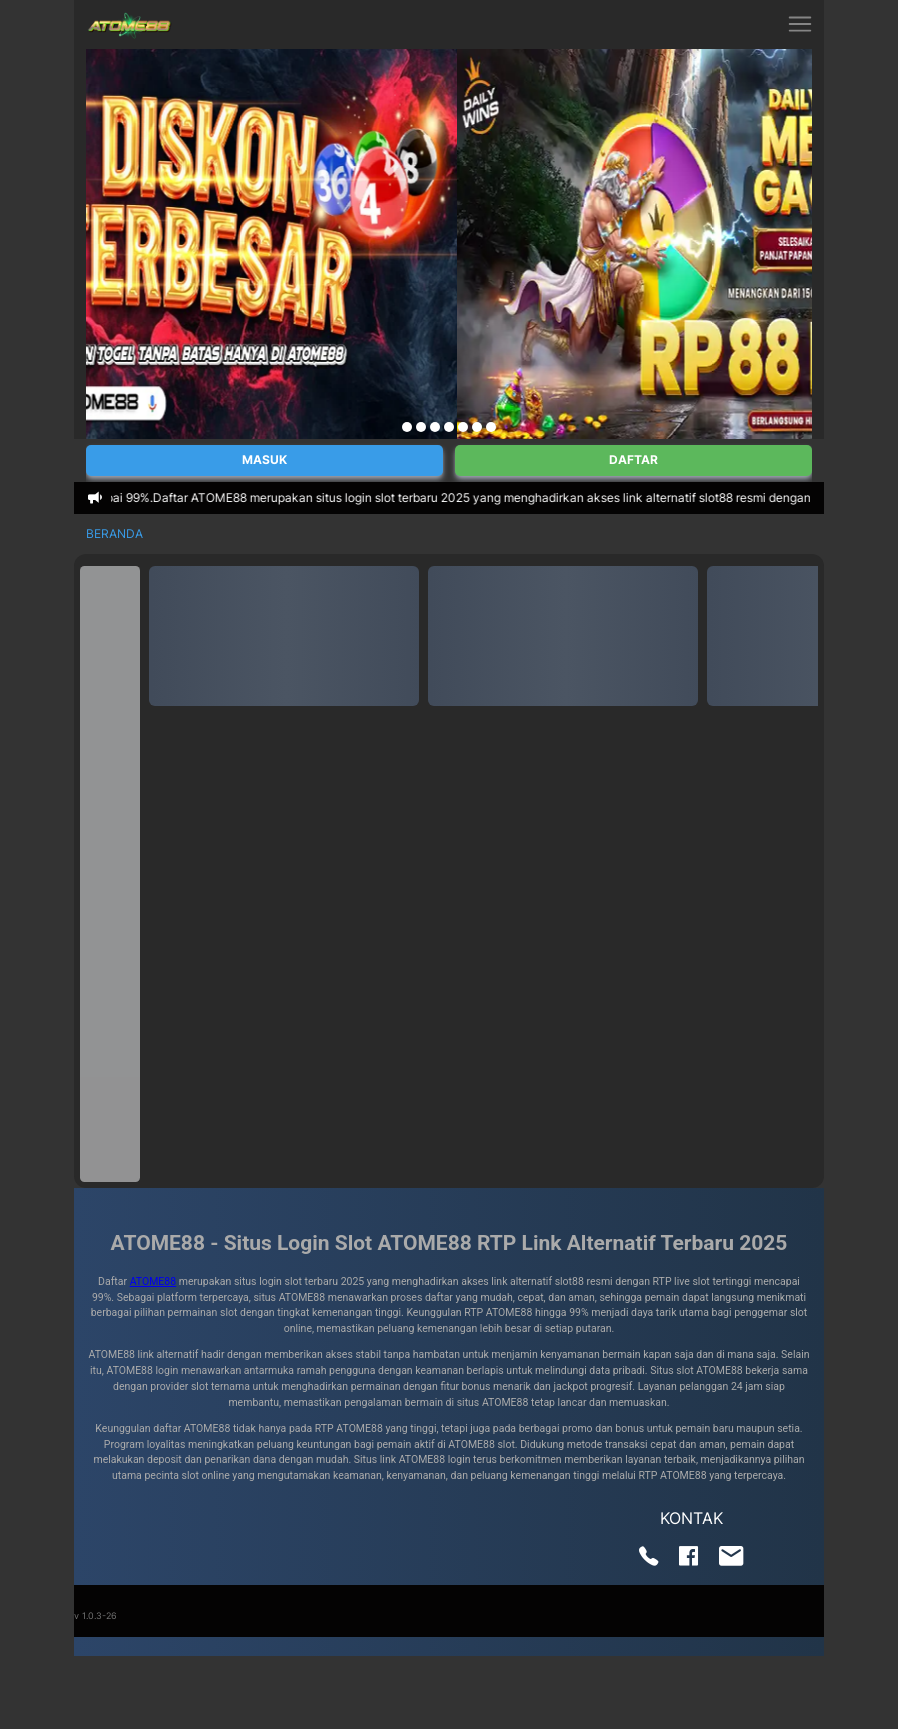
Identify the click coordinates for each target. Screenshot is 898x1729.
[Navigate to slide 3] (435, 427)
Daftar (633, 459)
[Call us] (649, 1560)
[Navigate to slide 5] (463, 427)
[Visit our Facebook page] (689, 1560)
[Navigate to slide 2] (421, 427)
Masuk (264, 459)
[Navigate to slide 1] (407, 427)
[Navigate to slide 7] (491, 427)
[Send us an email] (731, 1560)
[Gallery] (449, 244)
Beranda (114, 533)
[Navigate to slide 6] (477, 427)
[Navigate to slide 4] (449, 427)
